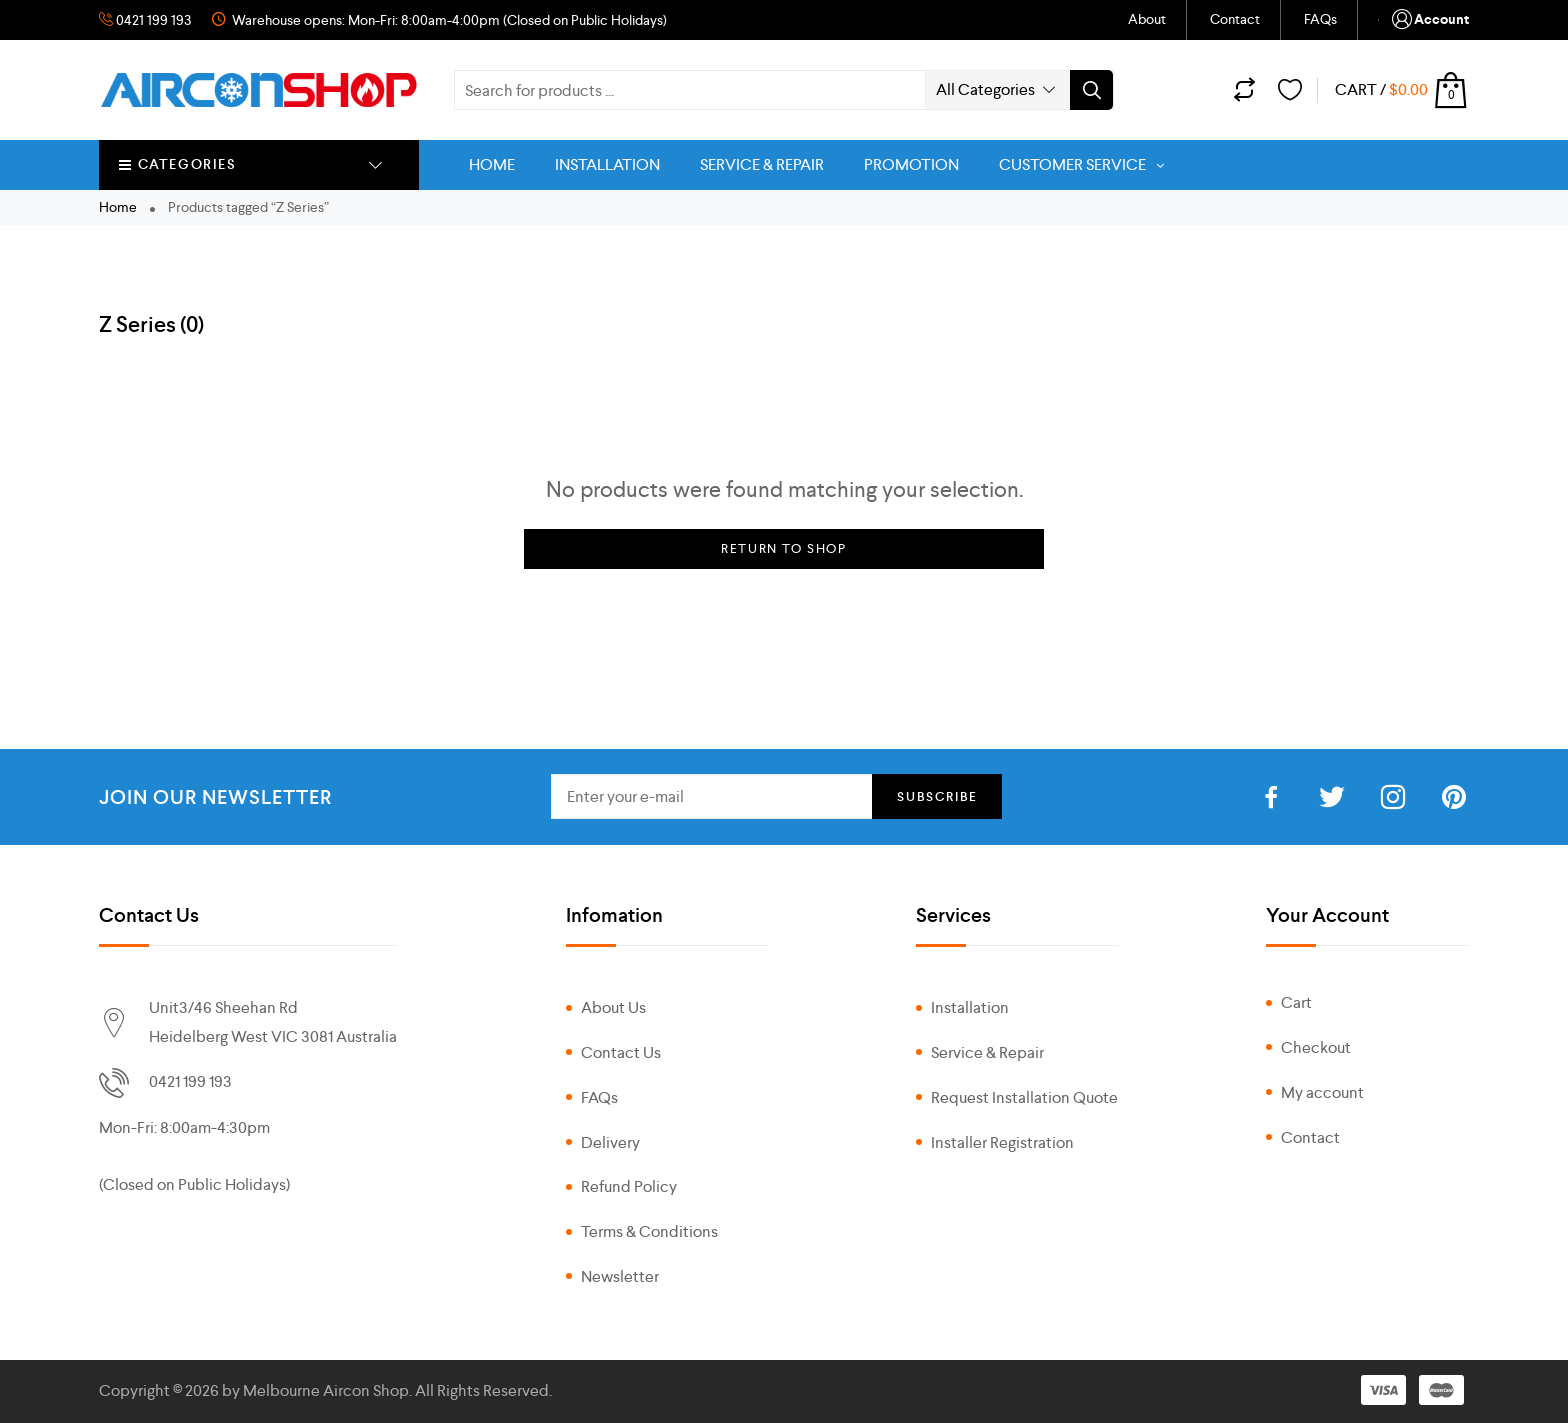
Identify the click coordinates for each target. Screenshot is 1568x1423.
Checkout (1316, 1047)
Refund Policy (629, 1186)
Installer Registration (1002, 1142)
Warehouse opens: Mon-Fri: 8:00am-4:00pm (364, 20)
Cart (1296, 1002)
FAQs (1320, 19)
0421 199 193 (155, 20)
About (1147, 19)
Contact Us (621, 1052)
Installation (970, 1007)
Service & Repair (987, 1052)
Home (118, 207)
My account (1322, 1092)
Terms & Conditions (649, 1231)
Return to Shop (783, 548)
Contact (1235, 19)
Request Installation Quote (1024, 1097)
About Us (613, 1007)
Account (1429, 20)
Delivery (610, 1142)
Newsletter (620, 1276)
